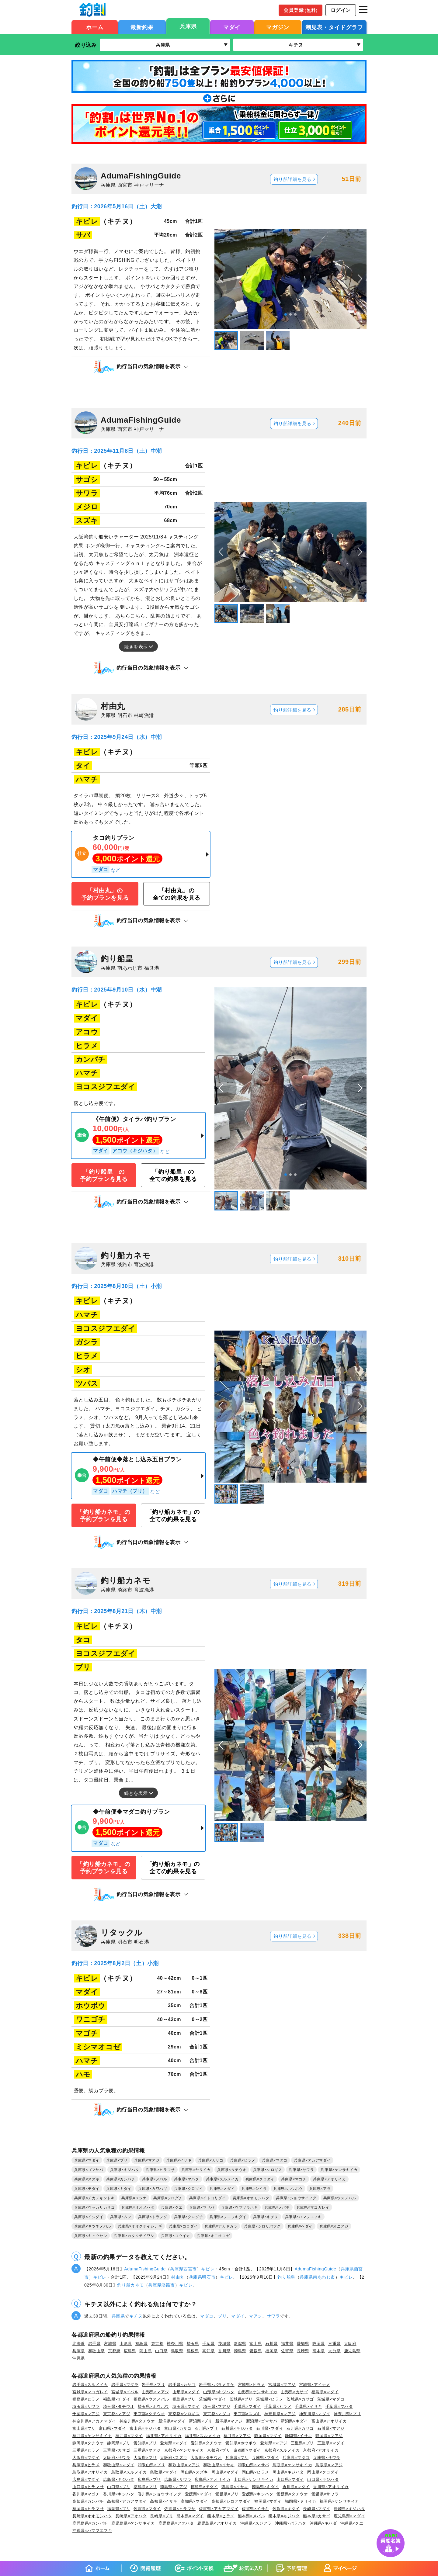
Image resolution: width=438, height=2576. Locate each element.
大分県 (334, 2351)
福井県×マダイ (129, 2435)
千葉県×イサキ (308, 2406)
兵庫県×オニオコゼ (213, 2236)
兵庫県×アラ (320, 2188)
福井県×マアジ (237, 2435)
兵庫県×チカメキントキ (94, 2198)
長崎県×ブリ (161, 2516)
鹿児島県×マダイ (349, 2516)
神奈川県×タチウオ (137, 2421)
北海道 (78, 2343)
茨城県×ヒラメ (269, 2399)
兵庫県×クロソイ (188, 2188)
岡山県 (145, 2351)
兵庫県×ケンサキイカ (339, 2170)
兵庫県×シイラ (254, 2188)
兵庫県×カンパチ (120, 2179)
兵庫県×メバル (154, 2179)
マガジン (277, 27)
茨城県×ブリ (241, 2399)
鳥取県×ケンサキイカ (292, 2465)
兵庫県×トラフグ (152, 2217)
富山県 (255, 2343)
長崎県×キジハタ (349, 2508)
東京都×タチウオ (149, 2414)
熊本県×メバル (251, 2516)
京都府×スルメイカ (282, 2450)
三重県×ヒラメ (86, 2450)
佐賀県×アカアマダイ (218, 2508)
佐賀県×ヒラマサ (180, 2508)
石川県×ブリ (206, 2428)
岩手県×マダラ (125, 2384)
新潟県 (240, 2343)
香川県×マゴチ (86, 2494)
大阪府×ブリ (145, 2457)
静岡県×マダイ (268, 2435)
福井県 (287, 2343)
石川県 (271, 2343)
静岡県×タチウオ (88, 2443)
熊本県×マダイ (190, 2516)
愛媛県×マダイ (198, 2494)
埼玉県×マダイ (186, 2406)
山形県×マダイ (186, 2392)
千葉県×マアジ (86, 2414)
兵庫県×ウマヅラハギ (239, 2207)
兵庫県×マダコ (274, 2160)
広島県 (130, 2351)
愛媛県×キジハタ (257, 2494)
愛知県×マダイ (173, 2443)
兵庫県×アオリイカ (329, 2179)
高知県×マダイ (194, 2501)
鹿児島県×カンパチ (90, 2523)
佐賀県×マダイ (147, 2508)
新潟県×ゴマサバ (261, 2421)
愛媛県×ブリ (226, 2494)
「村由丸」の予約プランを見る (105, 894)
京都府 (114, 2351)
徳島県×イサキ (235, 2486)
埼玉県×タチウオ (118, 2406)
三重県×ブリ (302, 2443)
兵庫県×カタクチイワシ (134, 2236)
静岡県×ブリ (118, 2443)
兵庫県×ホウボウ (288, 2188)
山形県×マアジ (155, 2392)
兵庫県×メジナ (134, 2198)
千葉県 (208, 2343)
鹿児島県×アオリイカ (217, 2523)
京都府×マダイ (247, 2450)
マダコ (207, 2316)
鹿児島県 (352, 2351)
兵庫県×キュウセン (90, 2236)
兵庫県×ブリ (116, 2160)
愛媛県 (255, 2351)
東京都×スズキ (247, 2414)
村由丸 (177, 2277)
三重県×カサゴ (116, 2450)
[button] (360, 279)
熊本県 (318, 2351)
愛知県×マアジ (273, 2443)
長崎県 (303, 2351)
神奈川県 (175, 2343)
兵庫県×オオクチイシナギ (140, 2226)
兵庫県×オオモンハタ (251, 2198)
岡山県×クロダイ (323, 2472)
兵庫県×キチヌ (265, 2217)
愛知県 (303, 2343)
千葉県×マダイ (247, 2406)
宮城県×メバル (125, 2392)
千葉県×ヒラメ (278, 2406)
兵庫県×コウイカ (175, 2236)
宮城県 (110, 2343)
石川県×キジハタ (236, 2428)
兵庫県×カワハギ (152, 2188)
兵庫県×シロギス (267, 2170)
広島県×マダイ (86, 2479)
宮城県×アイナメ (314, 2384)
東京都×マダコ (217, 2414)
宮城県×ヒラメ (251, 2384)
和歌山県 (96, 2351)
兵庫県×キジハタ (124, 2170)
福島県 (141, 2343)
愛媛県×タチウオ (292, 2494)
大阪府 (350, 2343)
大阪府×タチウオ (206, 2457)
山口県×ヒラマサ (88, 2486)
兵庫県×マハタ (186, 2179)
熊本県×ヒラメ (221, 2516)
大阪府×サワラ (116, 2457)
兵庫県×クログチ (188, 2217)
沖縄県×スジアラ (256, 2523)
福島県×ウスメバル (151, 2399)
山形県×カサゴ (294, 2392)
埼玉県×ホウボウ (153, 2406)
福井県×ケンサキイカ (92, 2435)
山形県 (126, 2343)
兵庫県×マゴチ (293, 2179)
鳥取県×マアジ (329, 2465)
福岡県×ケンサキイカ (339, 2501)
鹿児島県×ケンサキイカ (133, 2523)
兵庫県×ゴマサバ (88, 2170)
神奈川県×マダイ (314, 2414)
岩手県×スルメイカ (90, 2384)
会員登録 (301, 10)
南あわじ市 (324, 2277)
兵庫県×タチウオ (231, 2170)
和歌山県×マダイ (118, 2465)
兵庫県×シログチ (167, 2198)
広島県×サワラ (178, 2479)
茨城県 (224, 2343)
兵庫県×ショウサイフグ (296, 2198)
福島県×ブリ (184, 2399)
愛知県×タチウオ (206, 2443)
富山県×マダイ (112, 2428)
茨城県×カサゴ (300, 2399)
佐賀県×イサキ (255, 2508)
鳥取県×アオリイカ (90, 2472)
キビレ (207, 2268)
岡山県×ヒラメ (255, 2472)
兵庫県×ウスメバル (339, 2198)
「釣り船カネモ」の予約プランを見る (103, 1515)
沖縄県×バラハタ (290, 2523)
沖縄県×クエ (351, 2523)
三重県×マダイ (331, 2443)
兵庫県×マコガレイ (313, 2207)
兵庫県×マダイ (86, 2160)
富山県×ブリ (84, 2428)
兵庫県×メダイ (222, 2188)
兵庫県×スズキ (86, 2179)
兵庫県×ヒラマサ (160, 2170)
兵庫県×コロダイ (183, 2226)
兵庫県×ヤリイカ (196, 2170)
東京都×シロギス (184, 2414)
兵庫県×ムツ (120, 2217)
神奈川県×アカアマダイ (94, 2421)
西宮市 (190, 2268)
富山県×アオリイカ (329, 2421)
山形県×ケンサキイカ (257, 2392)
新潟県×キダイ (294, 2421)
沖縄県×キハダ (323, 2523)
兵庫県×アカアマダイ (312, 2160)
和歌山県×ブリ (151, 2465)
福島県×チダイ (116, 2399)
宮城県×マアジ (282, 2384)
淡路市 (168, 2285)
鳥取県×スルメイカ (129, 2472)
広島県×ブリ (149, 2479)
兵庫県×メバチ (277, 2207)
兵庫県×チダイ (86, 2188)
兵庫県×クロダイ (260, 2179)
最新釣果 (142, 27)
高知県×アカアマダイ (127, 2501)
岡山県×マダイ (225, 2472)
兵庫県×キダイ (118, 2188)
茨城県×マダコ (331, 2399)
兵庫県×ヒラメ (242, 2160)
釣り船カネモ (130, 2285)
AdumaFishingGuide (145, 2268)
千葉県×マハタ (339, 2406)
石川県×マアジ (331, 2428)
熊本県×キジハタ (284, 2516)
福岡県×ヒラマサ (88, 2508)
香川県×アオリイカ (331, 2486)
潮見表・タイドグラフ (334, 27)
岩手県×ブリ (153, 2384)
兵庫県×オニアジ (334, 2226)
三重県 (334, 2343)
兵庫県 (188, 26)
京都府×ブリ (218, 2450)
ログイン (341, 10)
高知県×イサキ (163, 2501)
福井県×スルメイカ (203, 2435)
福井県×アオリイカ (164, 2435)
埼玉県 (193, 2343)
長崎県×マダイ (316, 2508)
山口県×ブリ (118, 2486)
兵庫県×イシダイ (88, 2217)
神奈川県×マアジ (280, 2414)
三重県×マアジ (147, 2450)
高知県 (208, 2351)
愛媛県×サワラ (325, 2494)
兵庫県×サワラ (301, 2170)
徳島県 (240, 2351)
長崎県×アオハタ (131, 2516)
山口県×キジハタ (323, 2479)
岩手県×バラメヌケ (217, 2384)
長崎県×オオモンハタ (92, 2516)
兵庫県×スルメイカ (222, 2179)
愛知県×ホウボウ (241, 2443)
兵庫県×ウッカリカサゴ (94, 2207)
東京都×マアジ (116, 2414)
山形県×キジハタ (219, 2392)
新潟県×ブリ (200, 2421)
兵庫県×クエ (171, 2207)
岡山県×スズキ (194, 2472)
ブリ (222, 2316)
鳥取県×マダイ (163, 2472)
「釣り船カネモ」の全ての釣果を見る (173, 1515)
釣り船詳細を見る (292, 179)
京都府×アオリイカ (321, 2450)
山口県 (161, 2351)
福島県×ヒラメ (86, 2399)
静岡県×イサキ (298, 2435)
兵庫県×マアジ (146, 2160)
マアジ (255, 2316)
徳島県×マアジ (173, 2486)
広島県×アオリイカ (212, 2479)
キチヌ (136, 2316)
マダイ (232, 27)
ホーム (94, 27)
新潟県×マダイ (172, 2421)
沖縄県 (78, 2358)
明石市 (208, 2277)
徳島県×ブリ (145, 2486)
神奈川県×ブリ (347, 2414)
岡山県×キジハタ (288, 2472)
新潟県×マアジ (229, 2421)
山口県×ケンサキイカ (253, 2479)
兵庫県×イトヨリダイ (207, 2198)
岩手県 (94, 2343)
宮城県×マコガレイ (90, 2392)
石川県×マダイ (269, 2428)
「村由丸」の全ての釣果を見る (176, 894)
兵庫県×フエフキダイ (228, 2217)
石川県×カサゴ (300, 2428)
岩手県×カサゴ (182, 2384)
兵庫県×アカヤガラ (220, 2226)
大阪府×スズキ (173, 2457)
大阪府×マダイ (86, 2457)
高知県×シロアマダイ (231, 2501)
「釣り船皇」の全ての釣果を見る (173, 1175)
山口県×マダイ (290, 2479)
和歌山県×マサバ (253, 2465)
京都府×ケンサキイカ (184, 2450)
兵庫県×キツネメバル (92, 2226)
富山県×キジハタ (145, 2428)
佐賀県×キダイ (286, 2508)
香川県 (224, 2351)
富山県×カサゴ (178, 2428)
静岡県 (318, 2343)
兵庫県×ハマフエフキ (303, 2217)
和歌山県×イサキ (219, 2465)
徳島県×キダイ (265, 2486)
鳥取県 (177, 2351)
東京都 (157, 2343)
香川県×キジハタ (118, 2494)
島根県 (193, 2351)
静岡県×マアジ (329, 2435)
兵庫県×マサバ (201, 2207)
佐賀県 (287, 2351)
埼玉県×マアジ (217, 2406)
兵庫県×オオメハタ (137, 2207)
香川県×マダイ (296, 2486)
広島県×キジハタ (118, 2479)
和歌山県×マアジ (184, 2465)
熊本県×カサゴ (316, 2516)
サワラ (273, 2316)
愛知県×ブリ (145, 2443)
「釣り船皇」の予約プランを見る (104, 1175)
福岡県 (271, 2351)
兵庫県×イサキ (178, 2160)
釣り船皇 (286, 2277)
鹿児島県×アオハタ (176, 2523)
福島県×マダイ (325, 2392)
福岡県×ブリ (118, 2508)
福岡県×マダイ (268, 2501)
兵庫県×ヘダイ (300, 2226)
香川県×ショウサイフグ (160, 2494)
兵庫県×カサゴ (210, 2160)
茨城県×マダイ (212, 2399)
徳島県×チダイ (204, 2486)
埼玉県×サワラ (86, 2406)
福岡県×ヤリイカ (300, 2501)
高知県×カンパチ (88, 2501)
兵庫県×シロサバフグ (262, 2226)
